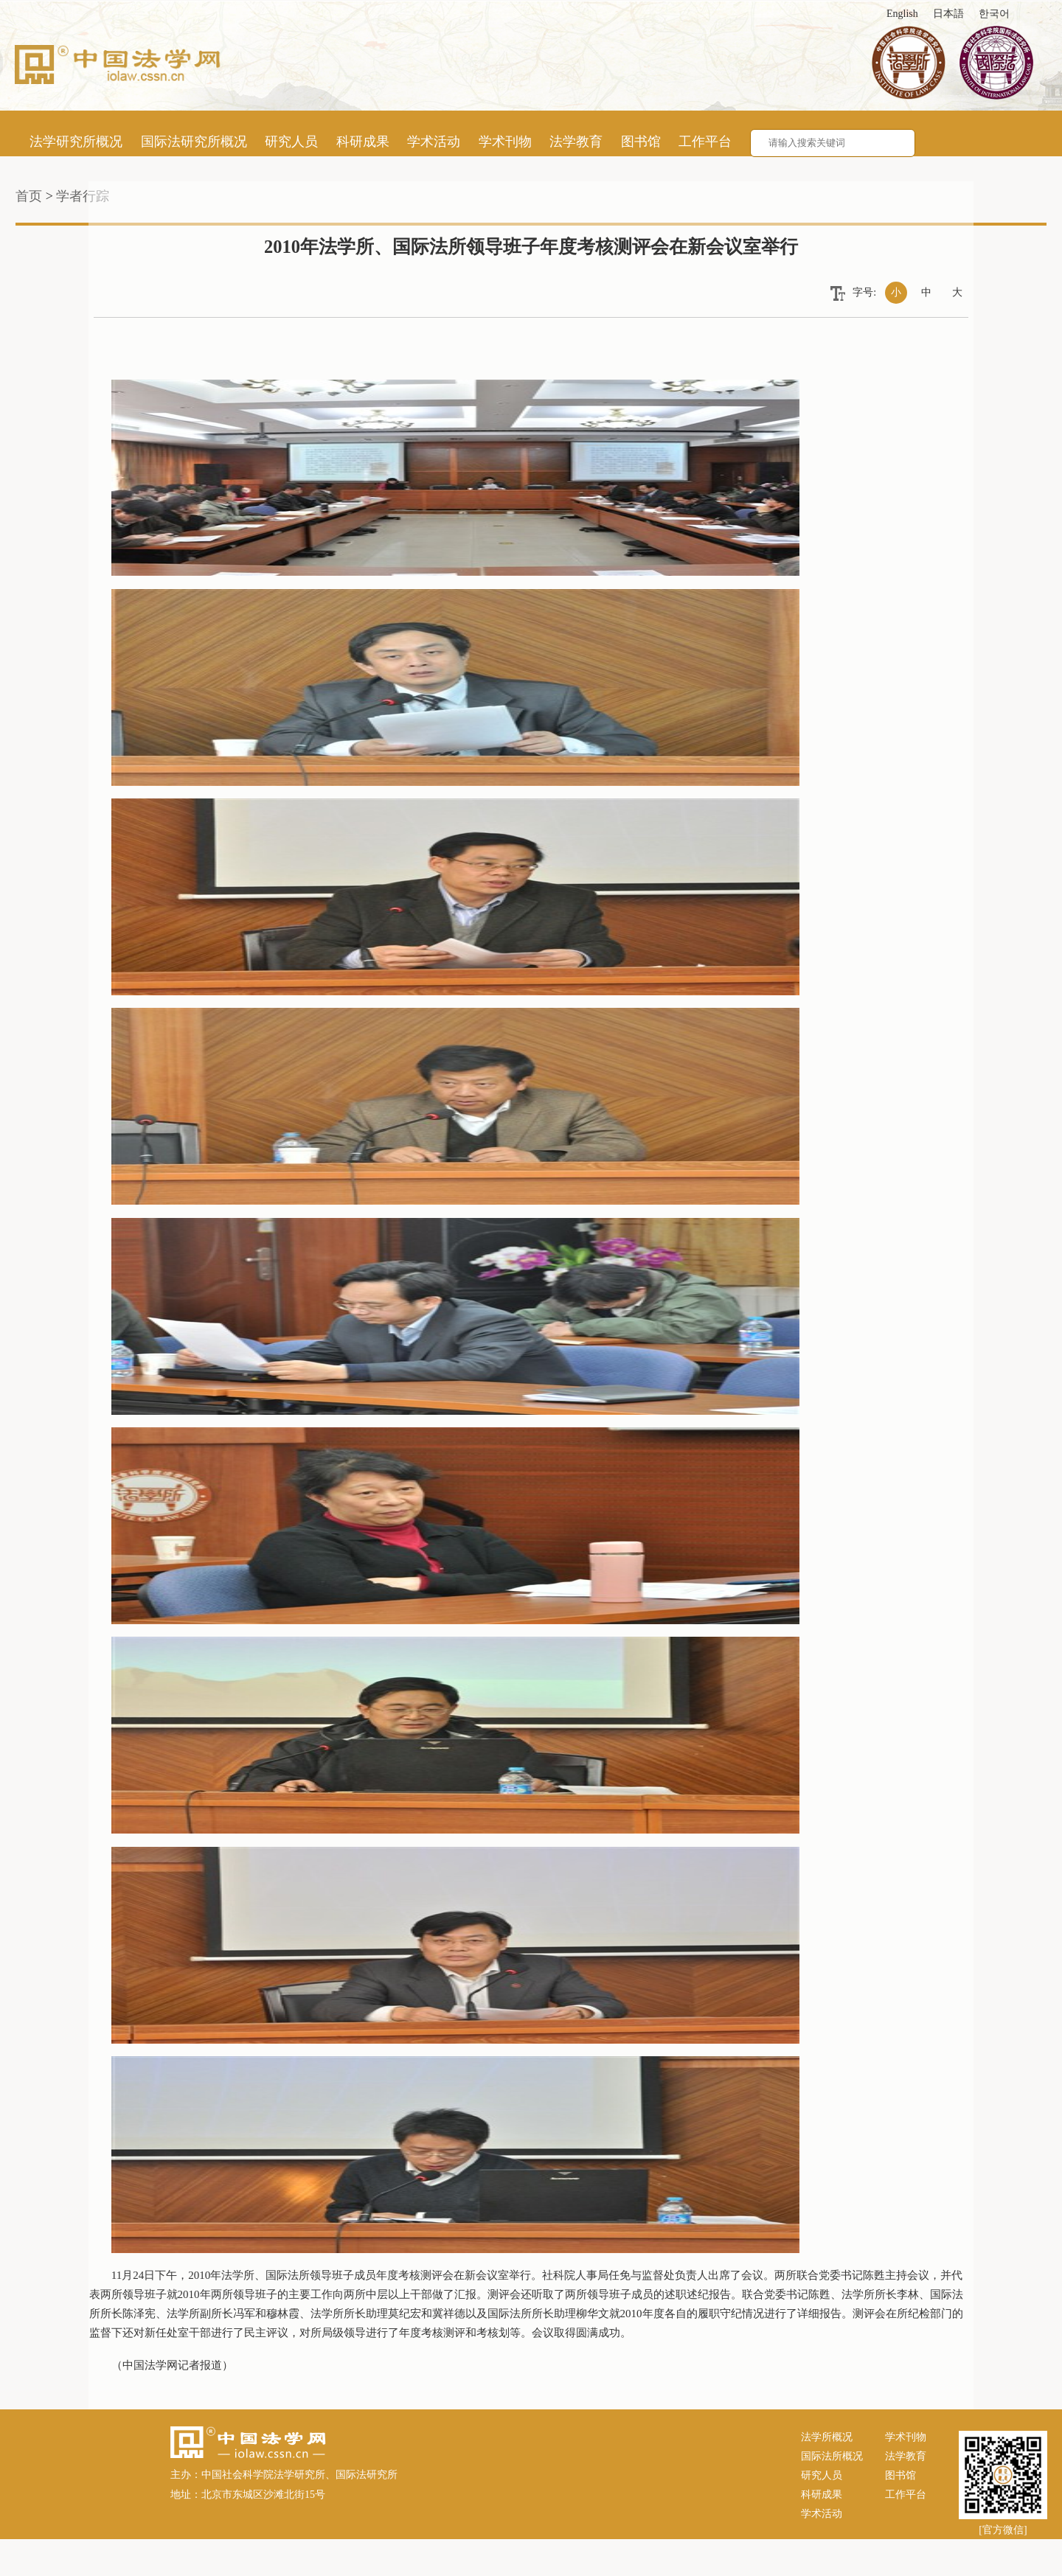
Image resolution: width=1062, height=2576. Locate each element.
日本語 (948, 13)
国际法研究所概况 (194, 141)
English (902, 13)
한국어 (994, 13)
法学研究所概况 (76, 141)
